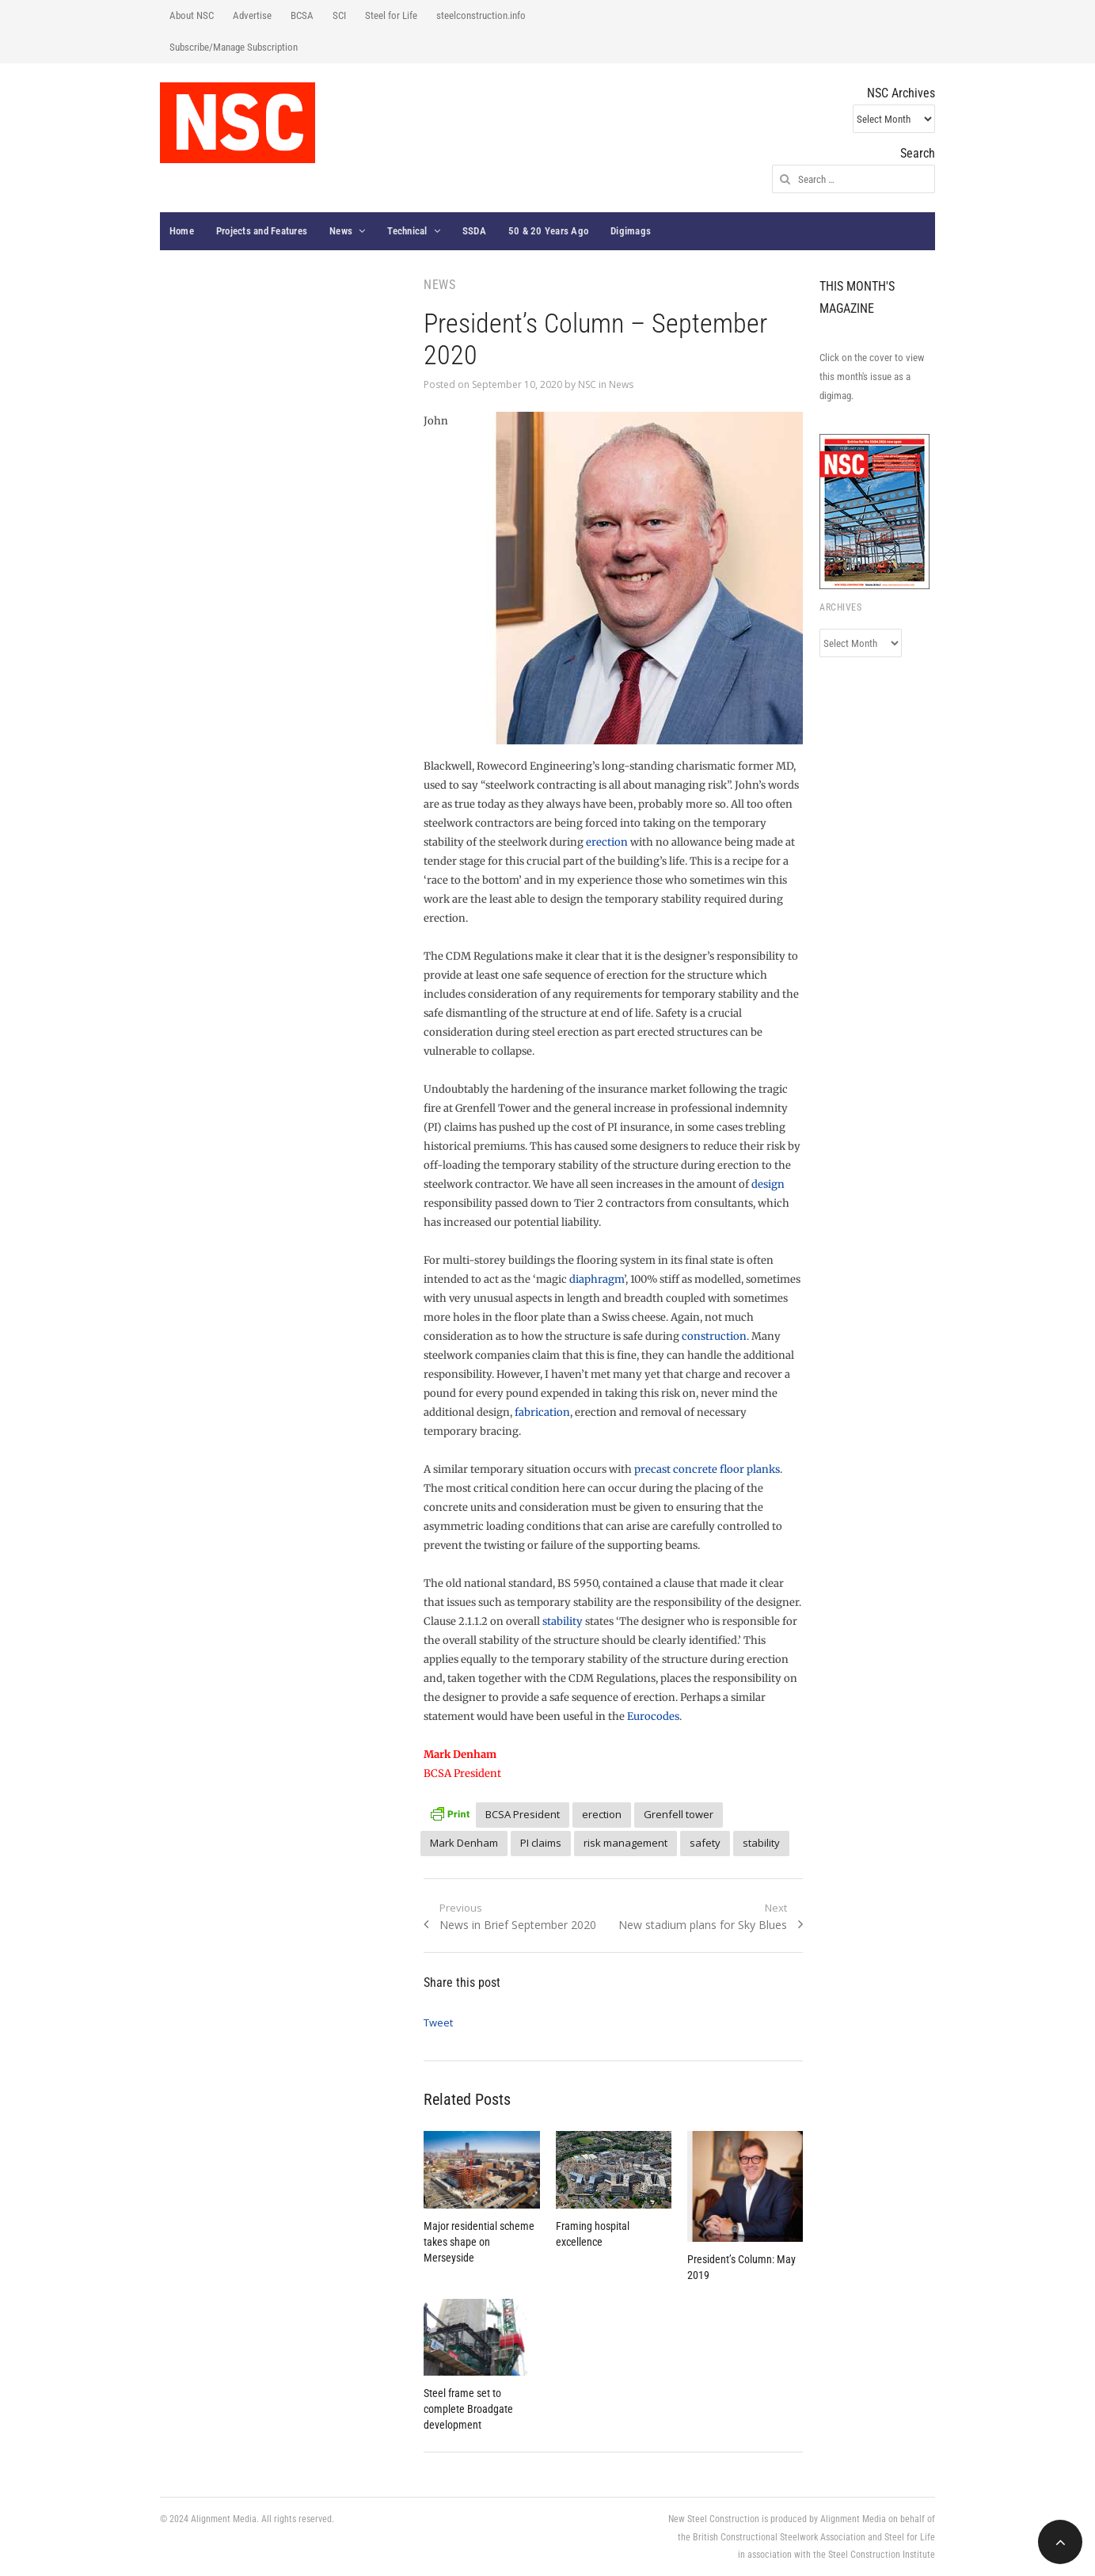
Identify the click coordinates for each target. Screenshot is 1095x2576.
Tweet (438, 2022)
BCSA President (522, 1814)
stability (562, 1621)
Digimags (630, 231)
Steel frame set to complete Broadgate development (468, 2409)
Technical (407, 231)
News (340, 231)
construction (714, 1336)
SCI (339, 15)
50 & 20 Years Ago (548, 231)
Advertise (252, 15)
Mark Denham (464, 1843)
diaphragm (596, 1279)
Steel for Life (391, 15)
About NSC (191, 15)
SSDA (474, 231)
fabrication (542, 1412)
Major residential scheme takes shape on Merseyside (479, 2242)
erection (607, 842)
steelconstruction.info (481, 15)
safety (705, 1843)
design (768, 1184)
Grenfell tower (678, 1814)
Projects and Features (261, 231)
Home (181, 231)
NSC (587, 384)
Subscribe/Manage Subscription (233, 47)
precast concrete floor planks (707, 1469)
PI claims (540, 1843)
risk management (625, 1843)
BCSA (302, 15)
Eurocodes (653, 1716)
